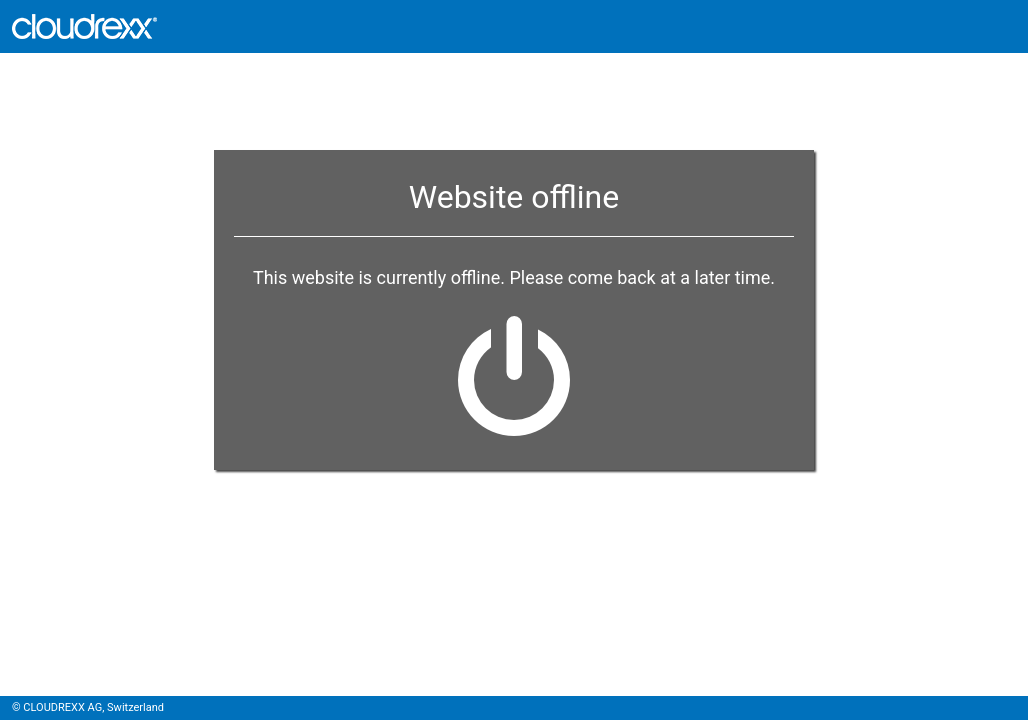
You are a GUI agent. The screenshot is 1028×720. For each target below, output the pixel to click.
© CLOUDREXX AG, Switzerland (88, 707)
